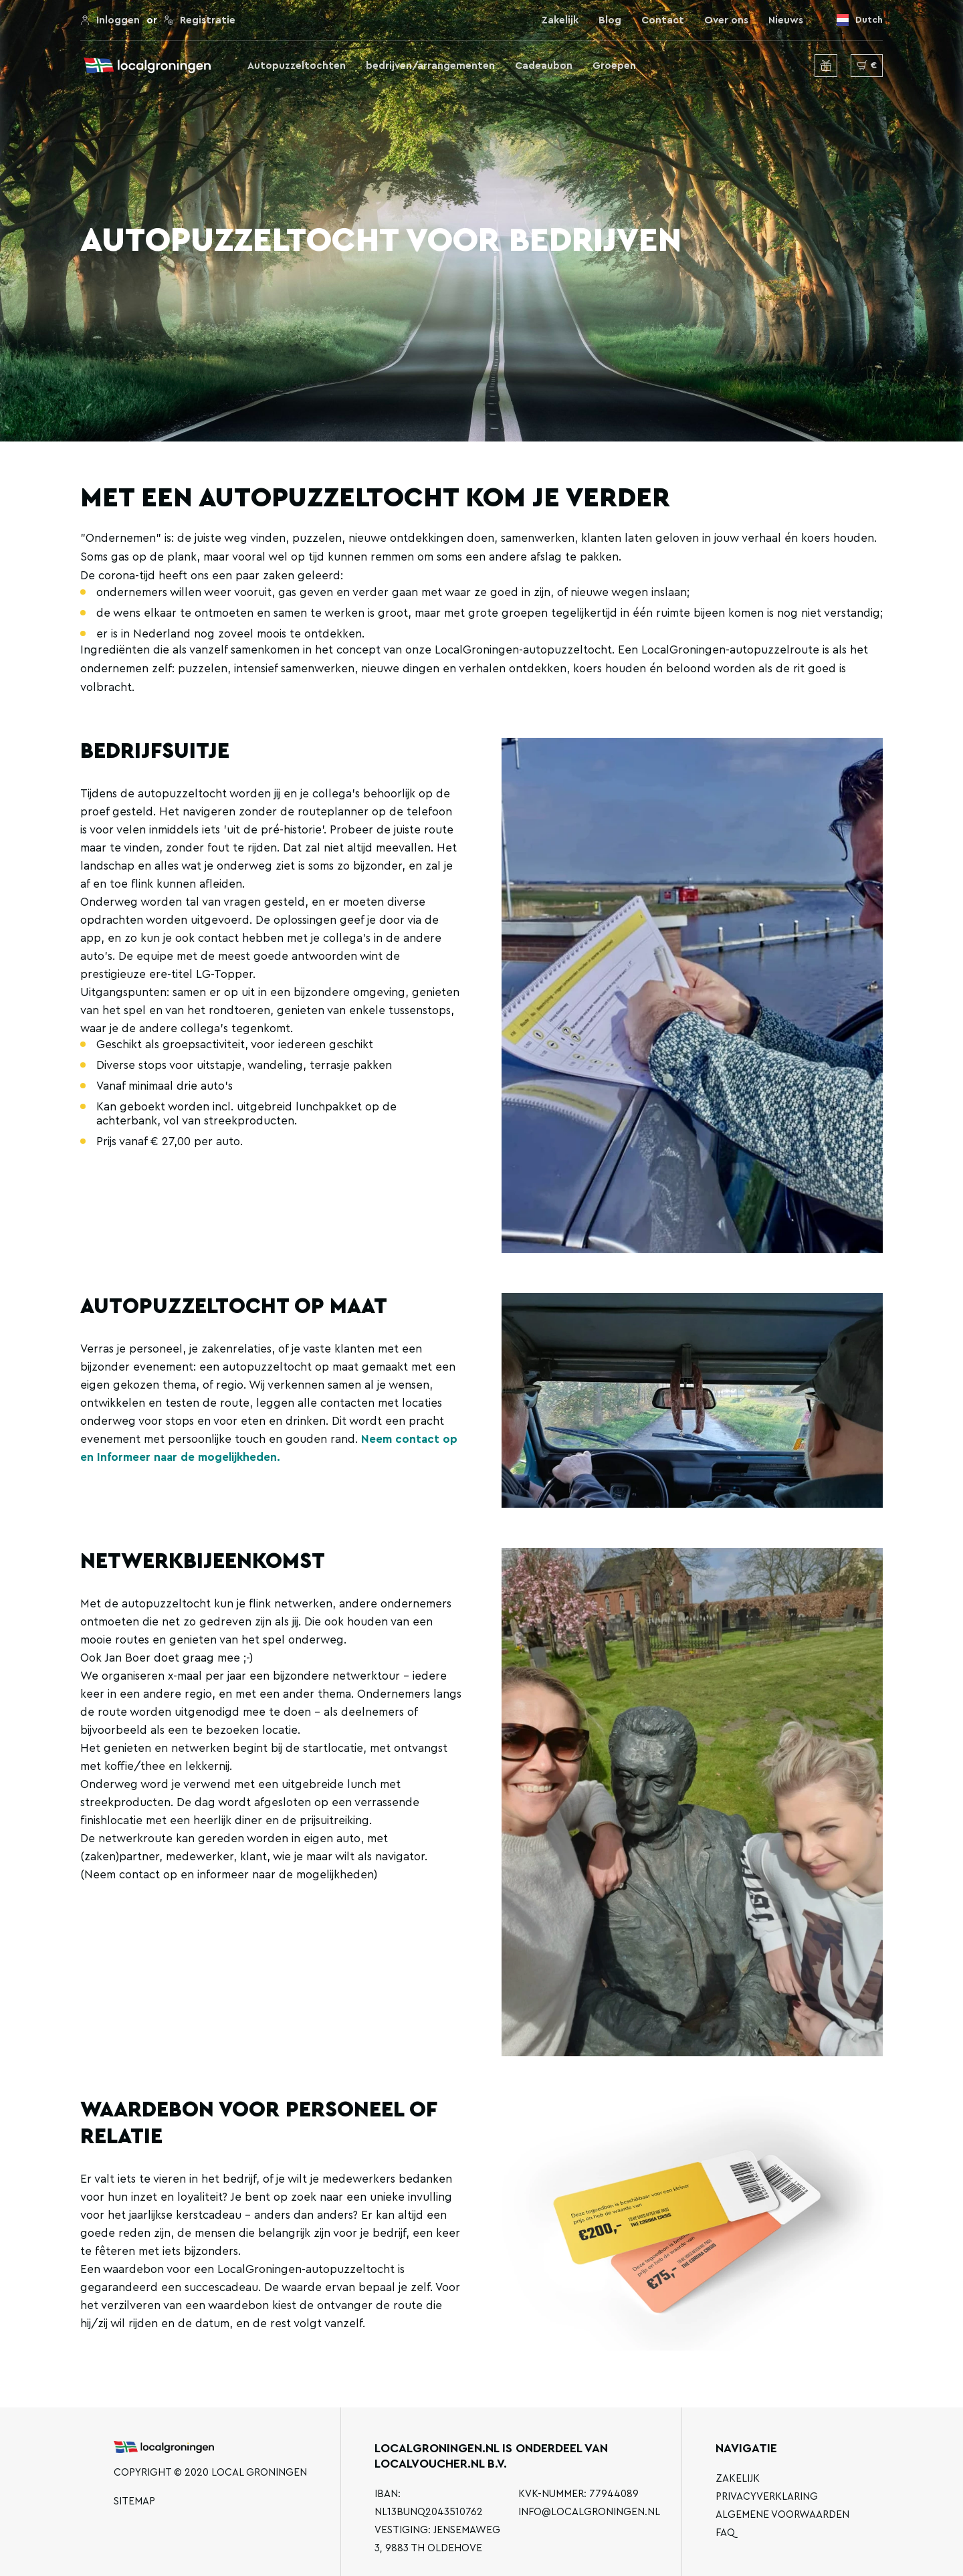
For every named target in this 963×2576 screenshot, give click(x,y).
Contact (662, 20)
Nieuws (785, 20)
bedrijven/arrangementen (430, 66)
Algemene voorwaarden (782, 2515)
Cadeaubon (543, 66)
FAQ (725, 2533)
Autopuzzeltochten (296, 66)
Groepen (614, 66)
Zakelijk (559, 20)
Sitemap (134, 2501)
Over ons (726, 20)
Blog (610, 20)
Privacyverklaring (767, 2497)
